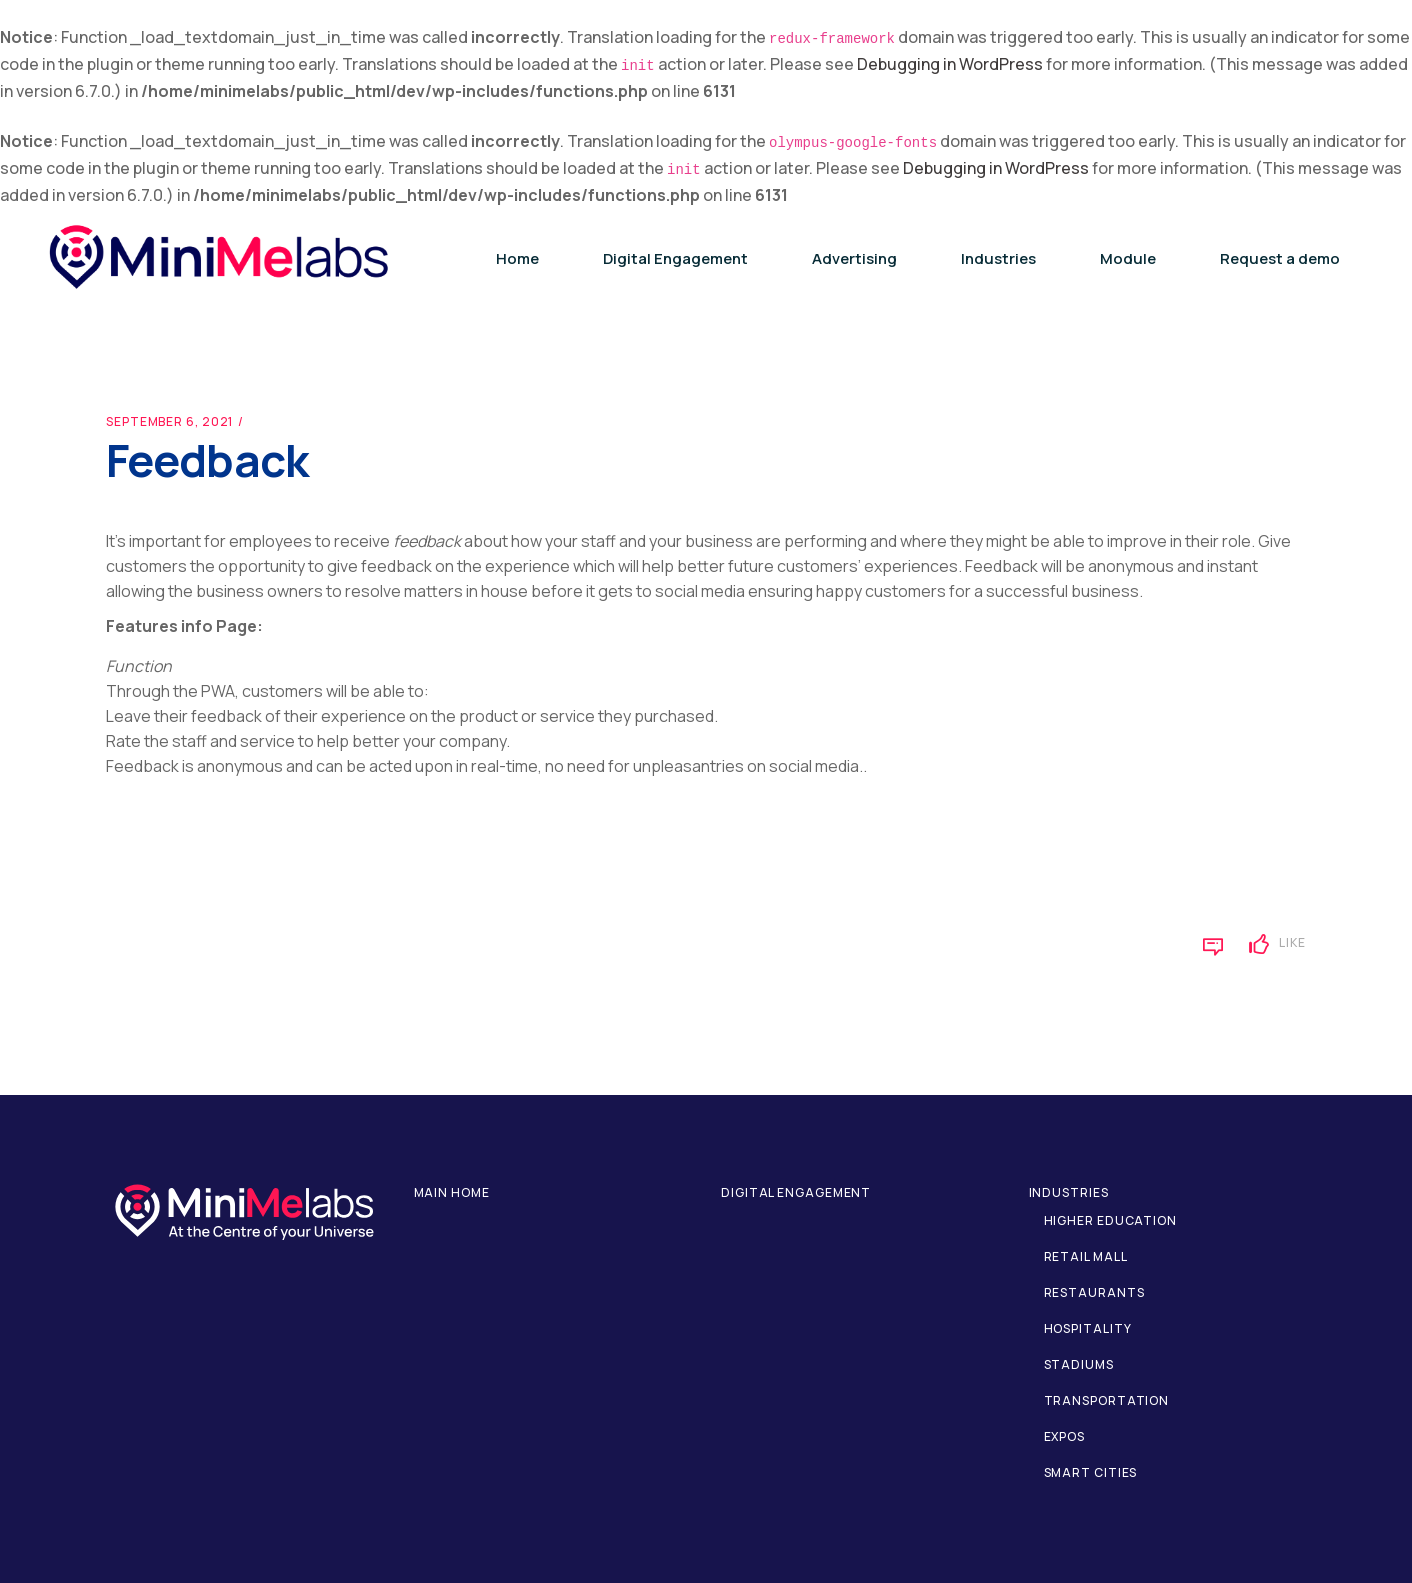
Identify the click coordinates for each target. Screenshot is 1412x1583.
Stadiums (1079, 1364)
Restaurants (1094, 1292)
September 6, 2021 (169, 421)
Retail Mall (1086, 1256)
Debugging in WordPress (950, 64)
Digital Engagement (796, 1192)
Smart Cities (1091, 1472)
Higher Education (1110, 1220)
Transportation (1107, 1400)
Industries (1069, 1192)
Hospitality (1088, 1328)
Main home (452, 1192)
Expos (1065, 1436)
